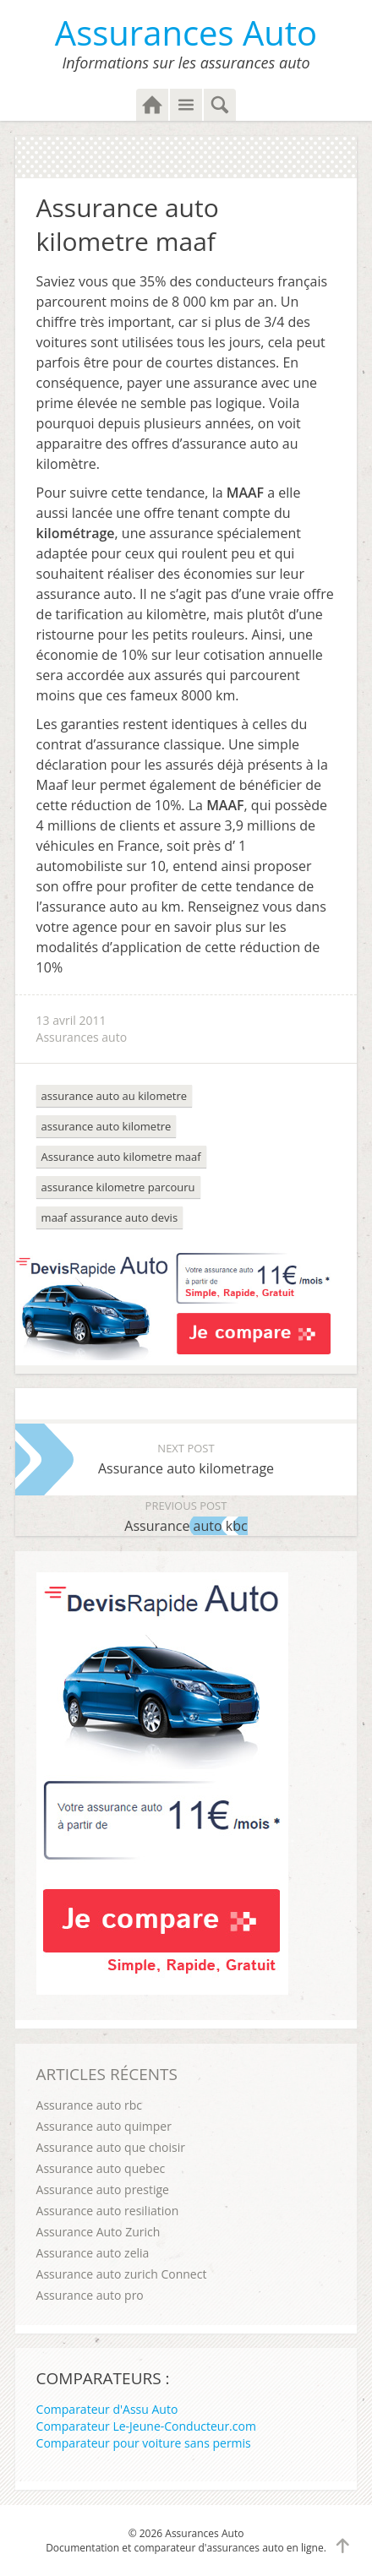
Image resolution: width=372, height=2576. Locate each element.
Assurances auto (82, 1037)
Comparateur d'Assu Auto (107, 2409)
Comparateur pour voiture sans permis (143, 2443)
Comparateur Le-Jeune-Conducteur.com (146, 2426)
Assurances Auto (186, 32)
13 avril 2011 (71, 1020)
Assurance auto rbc (89, 2105)
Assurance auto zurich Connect (121, 2274)
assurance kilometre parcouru (118, 1187)
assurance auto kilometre (106, 1126)
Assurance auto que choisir (110, 2147)
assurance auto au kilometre (114, 1095)
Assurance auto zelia (93, 2253)
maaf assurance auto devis (109, 1217)
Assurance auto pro (90, 2295)
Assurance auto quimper (104, 2126)
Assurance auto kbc (186, 1515)
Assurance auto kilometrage (186, 1458)
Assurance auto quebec (101, 2168)
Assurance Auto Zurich (98, 2232)
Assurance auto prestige (102, 2189)
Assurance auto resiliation (107, 2211)
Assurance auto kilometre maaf (121, 1156)
